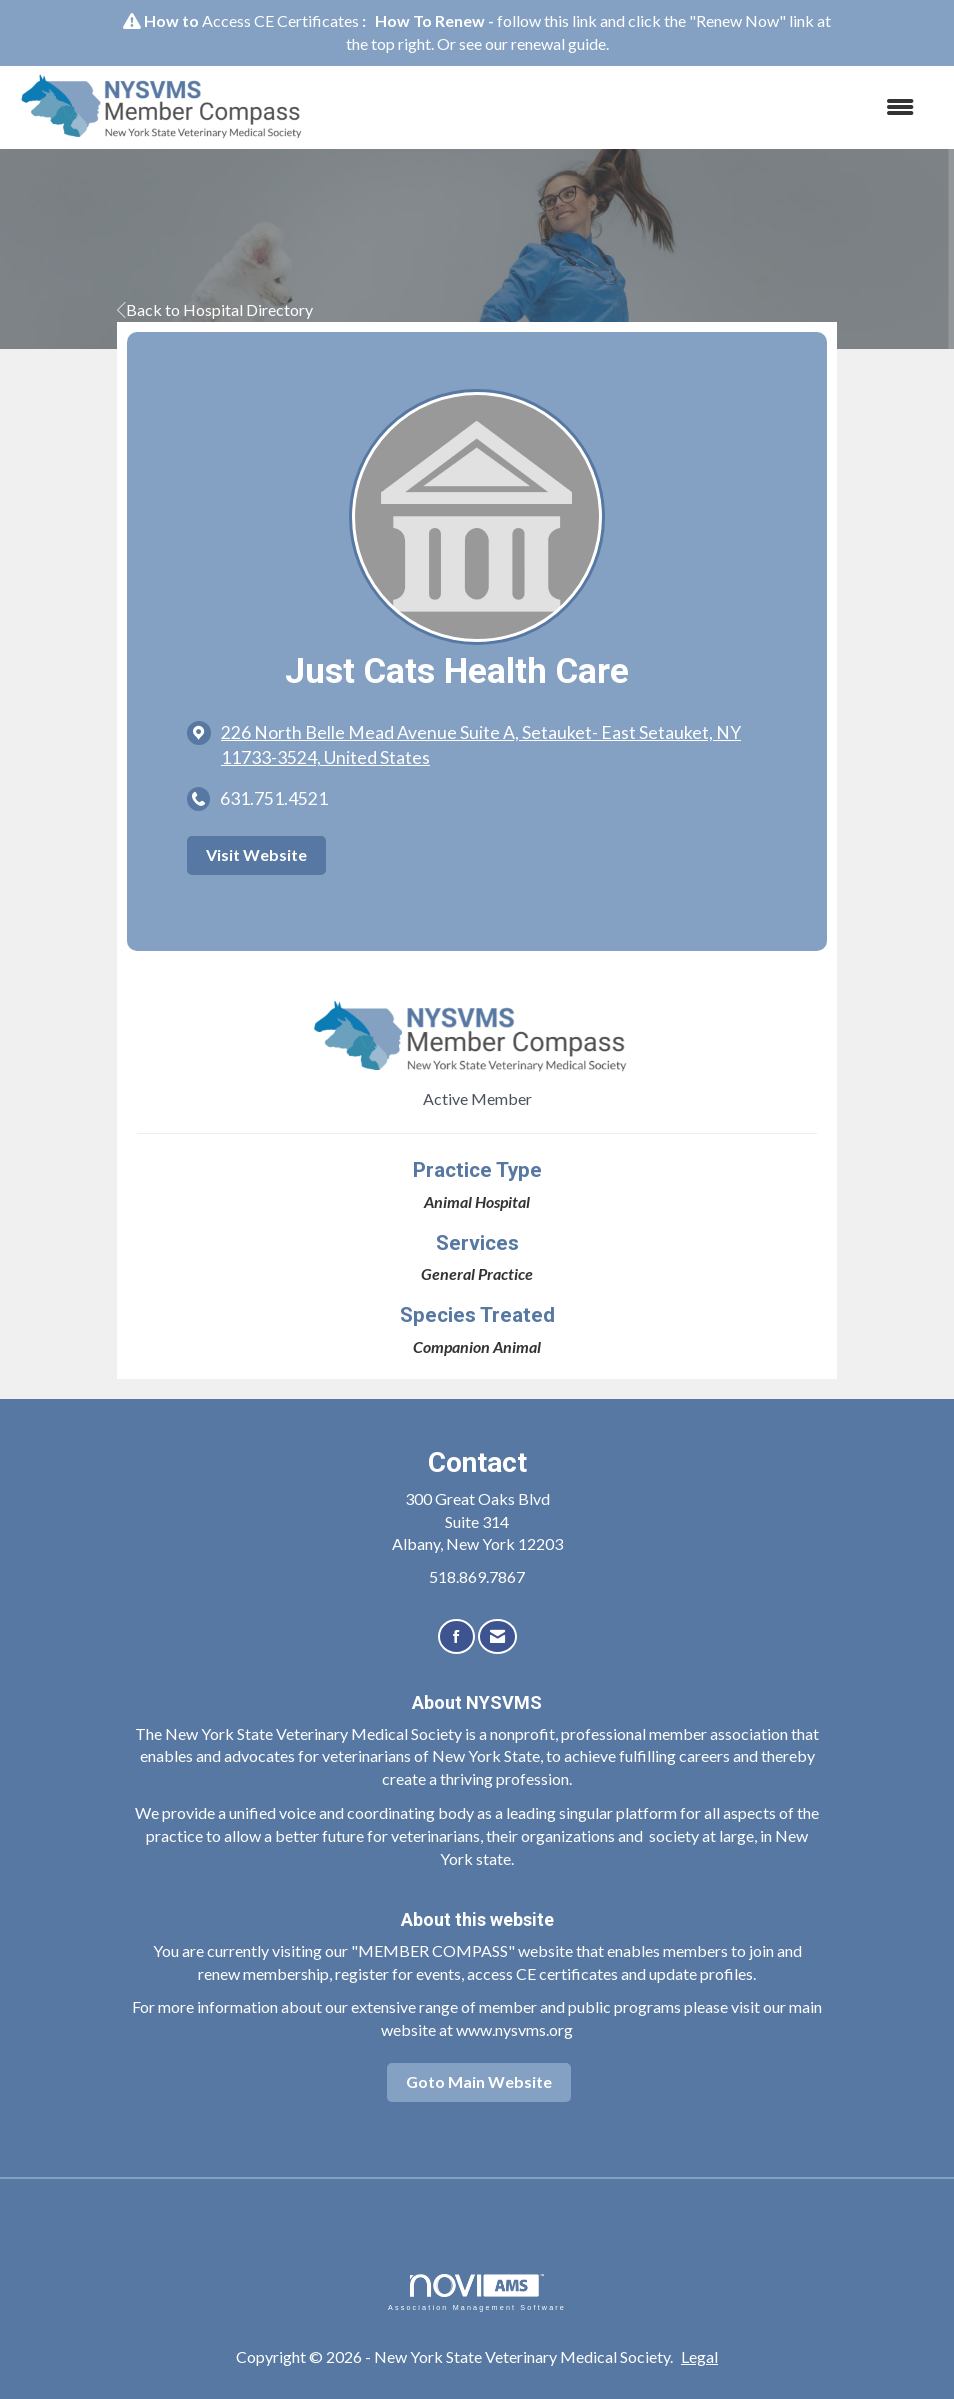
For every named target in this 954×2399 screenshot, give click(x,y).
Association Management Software (477, 2292)
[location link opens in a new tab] (494, 745)
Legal (699, 2356)
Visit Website (256, 854)
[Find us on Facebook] (456, 1636)
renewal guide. (560, 43)
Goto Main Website (479, 2081)
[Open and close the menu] (627, 107)
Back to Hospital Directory (215, 309)
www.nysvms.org (514, 2029)
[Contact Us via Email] (497, 1636)
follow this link (547, 20)
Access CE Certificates (280, 20)
